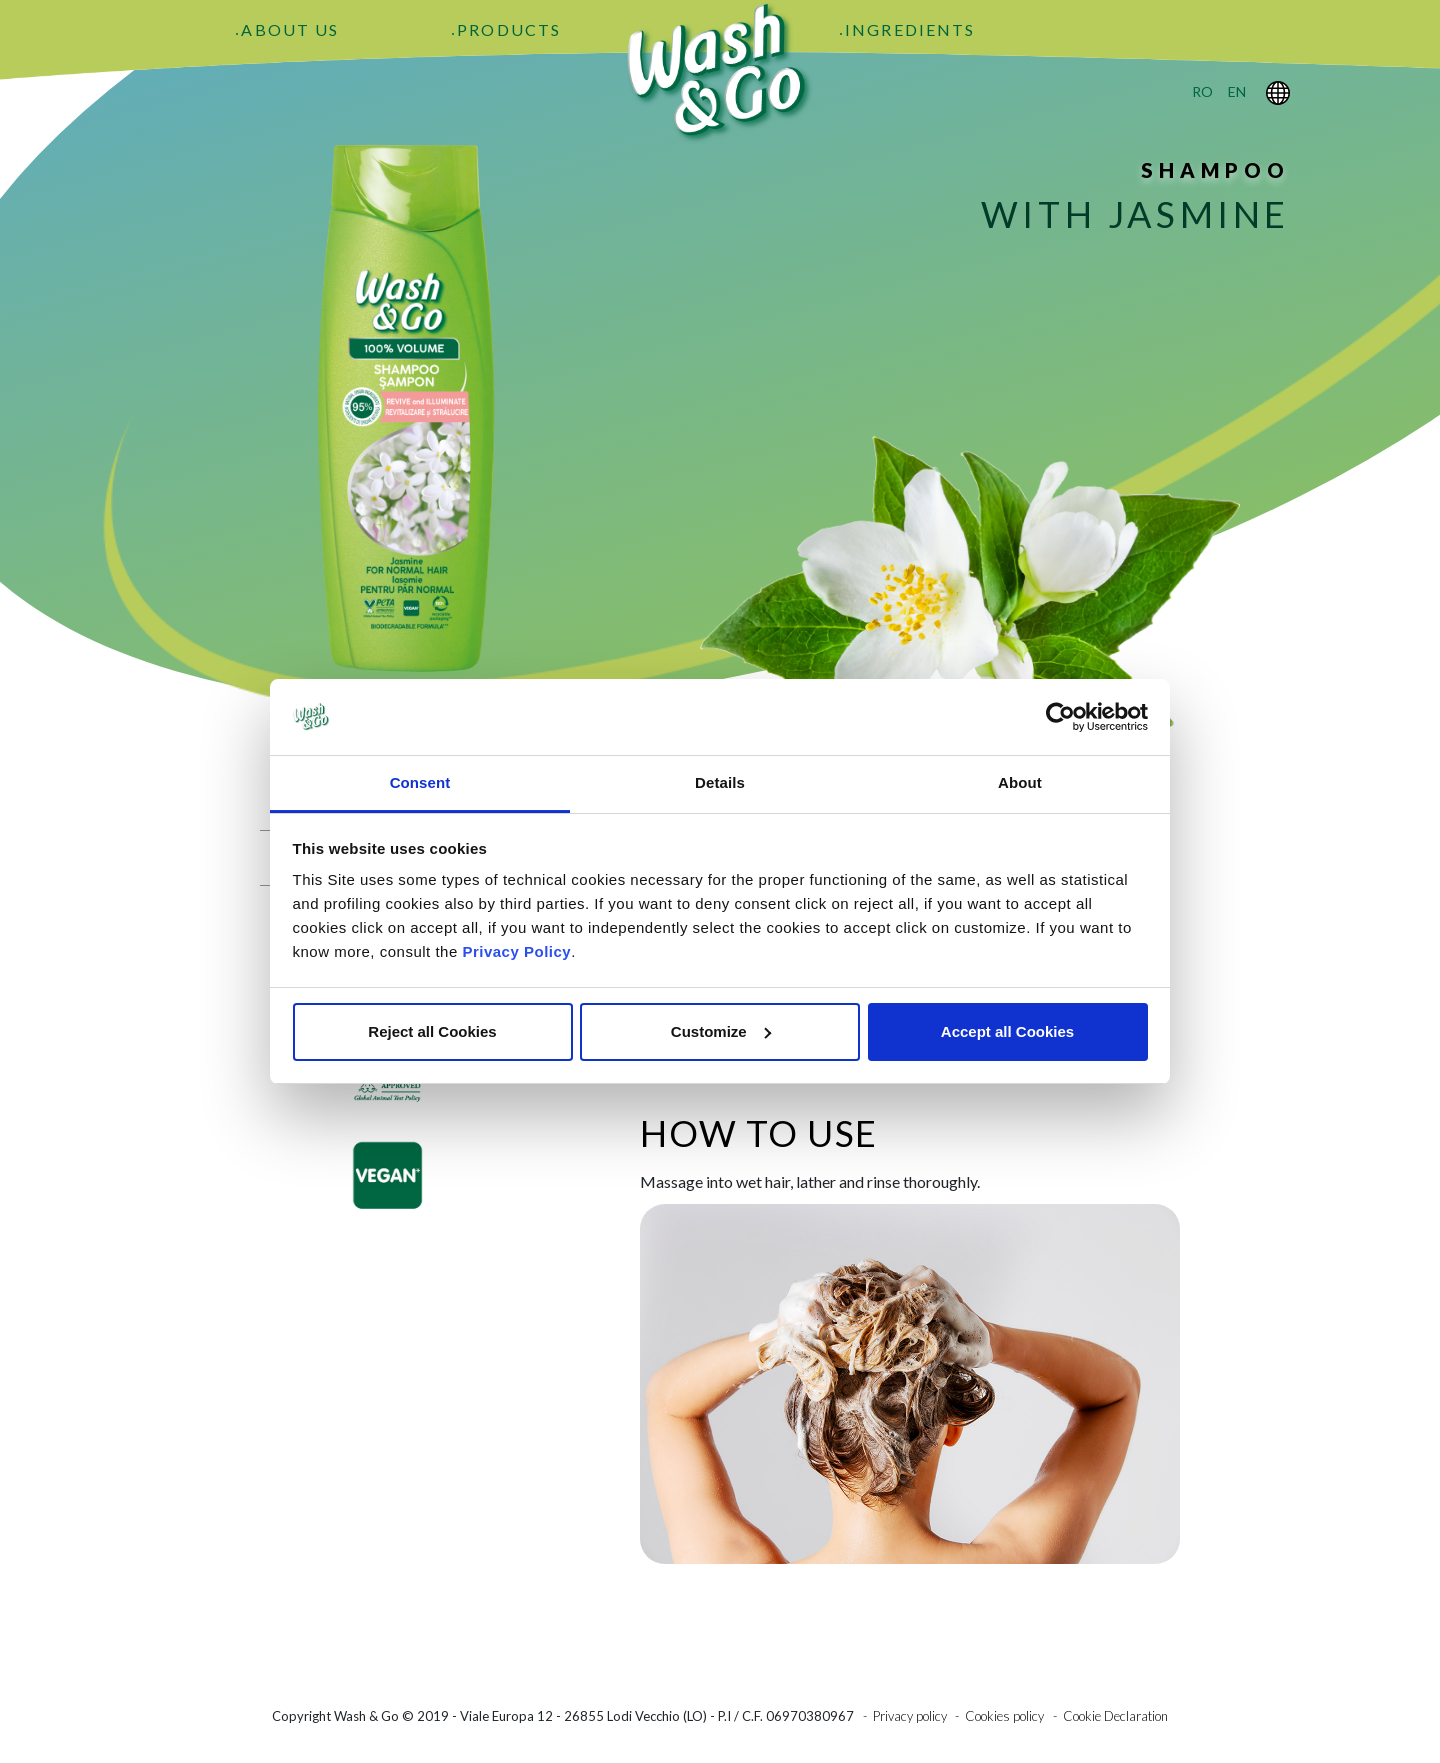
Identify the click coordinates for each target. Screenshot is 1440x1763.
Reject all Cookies (432, 1031)
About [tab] (1020, 782)
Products (509, 29)
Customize (721, 1031)
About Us (290, 29)
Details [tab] (720, 782)
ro (1202, 91)
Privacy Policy (516, 951)
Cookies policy (1004, 1716)
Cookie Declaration (1115, 1716)
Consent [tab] (420, 782)
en (1237, 91)
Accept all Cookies (1007, 1031)
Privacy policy (910, 1716)
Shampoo (1215, 170)
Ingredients (910, 29)
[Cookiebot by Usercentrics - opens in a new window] (1060, 717)
